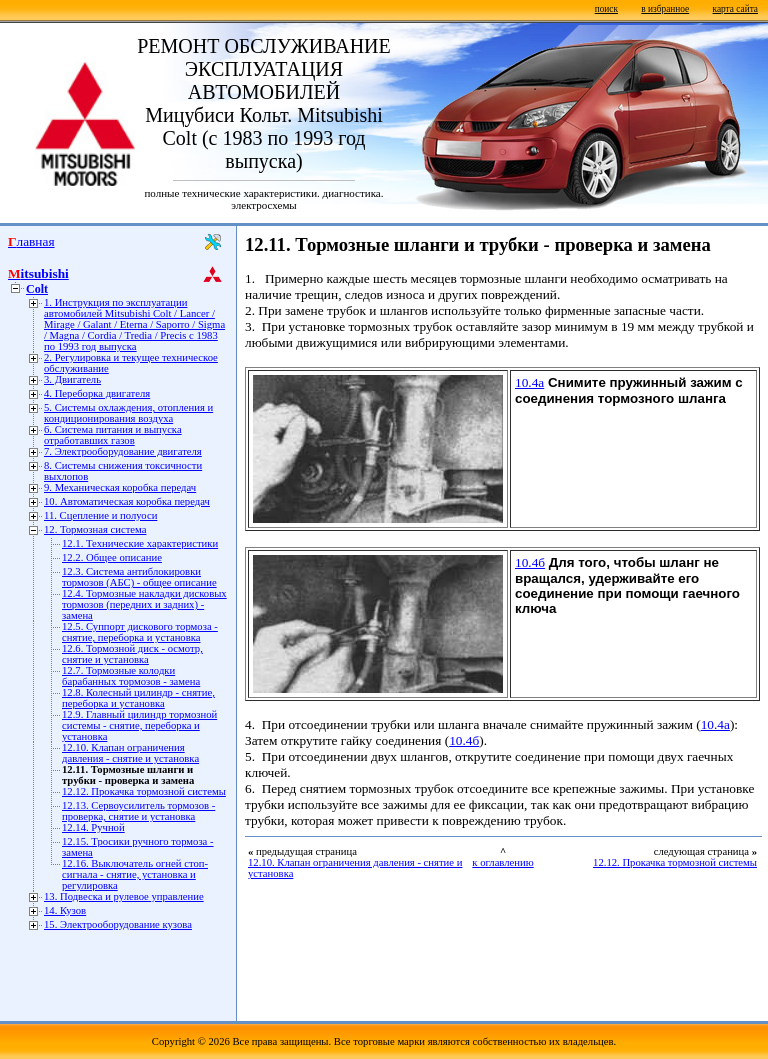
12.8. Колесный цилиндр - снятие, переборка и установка (138, 698)
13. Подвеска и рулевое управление (124, 896)
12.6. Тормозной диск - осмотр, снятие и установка (132, 654)
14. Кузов (65, 910)
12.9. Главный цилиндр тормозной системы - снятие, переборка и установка (139, 725)
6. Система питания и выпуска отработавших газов (113, 435)
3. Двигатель (72, 379)
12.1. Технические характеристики (140, 543)
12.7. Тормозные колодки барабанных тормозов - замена (131, 676)
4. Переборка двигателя (97, 393)
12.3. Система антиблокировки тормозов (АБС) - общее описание (139, 577)
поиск (606, 9)
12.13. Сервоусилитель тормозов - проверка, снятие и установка (138, 811)
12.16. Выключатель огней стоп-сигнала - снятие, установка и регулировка (135, 874)
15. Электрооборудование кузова (118, 924)
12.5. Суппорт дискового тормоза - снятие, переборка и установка (140, 632)
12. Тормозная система (95, 529)
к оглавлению (502, 862)
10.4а (529, 382)
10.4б (530, 562)
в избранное (665, 9)
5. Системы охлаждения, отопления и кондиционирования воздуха (128, 413)
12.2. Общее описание (112, 557)
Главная (31, 241)
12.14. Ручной (93, 827)
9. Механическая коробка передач (120, 487)
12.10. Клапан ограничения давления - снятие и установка (130, 753)
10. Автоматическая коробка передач (127, 501)
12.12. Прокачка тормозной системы (144, 791)
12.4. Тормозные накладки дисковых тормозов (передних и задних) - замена (144, 604)
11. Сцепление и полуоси (100, 515)
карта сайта (735, 9)
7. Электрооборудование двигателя (123, 451)
